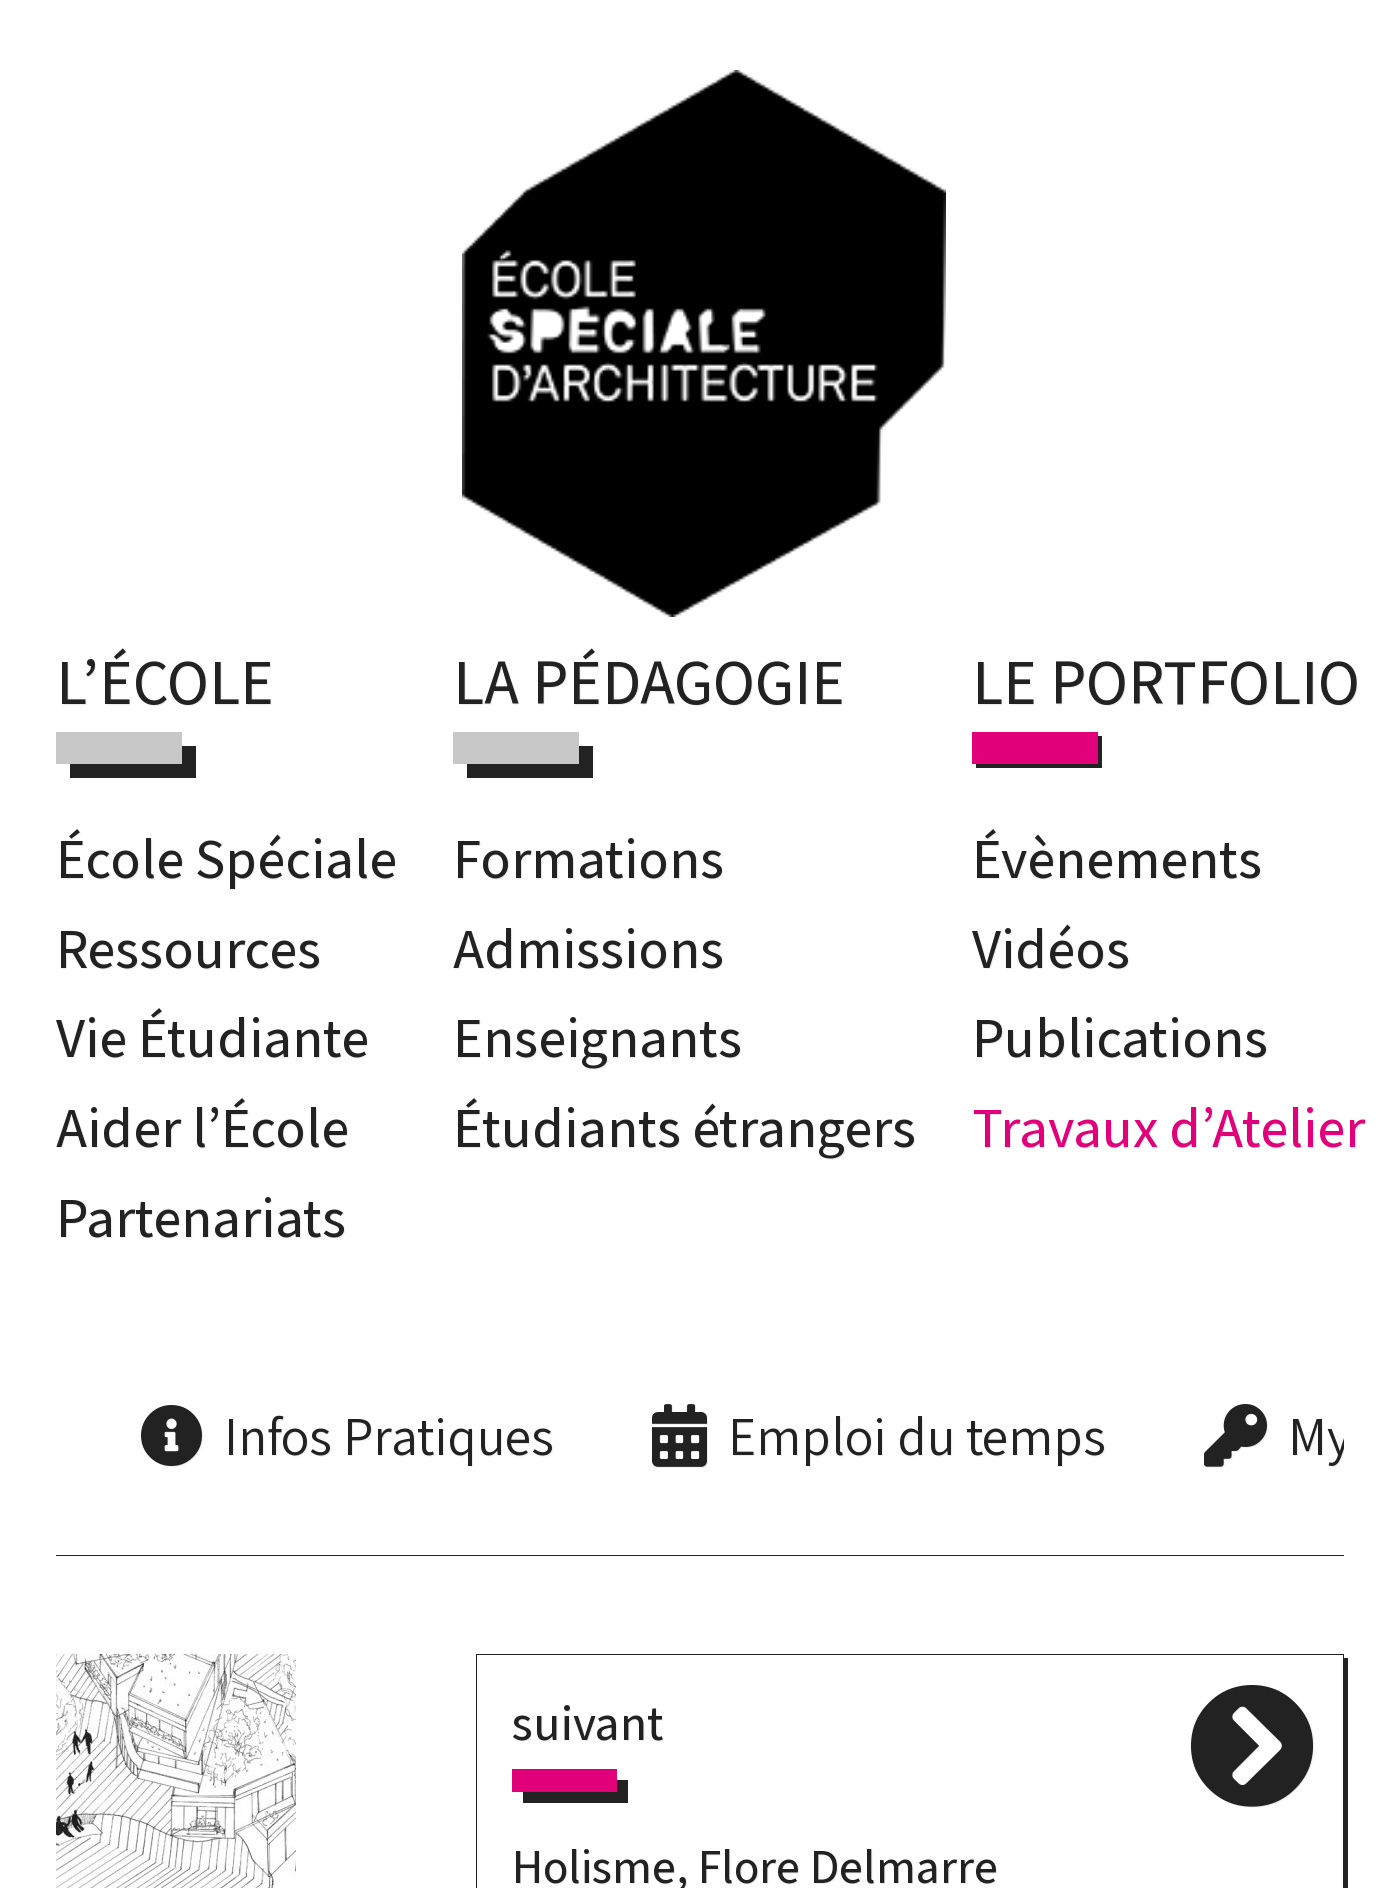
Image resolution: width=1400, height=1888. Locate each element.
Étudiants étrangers (684, 1126)
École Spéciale (226, 857)
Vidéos (1051, 947)
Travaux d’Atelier (1168, 1126)
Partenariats (201, 1216)
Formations (588, 857)
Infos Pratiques (389, 1435)
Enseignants (597, 1036)
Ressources (188, 947)
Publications (1120, 1036)
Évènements (1117, 857)
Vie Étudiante (212, 1036)
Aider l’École (202, 1126)
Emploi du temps (917, 1435)
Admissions (588, 947)
